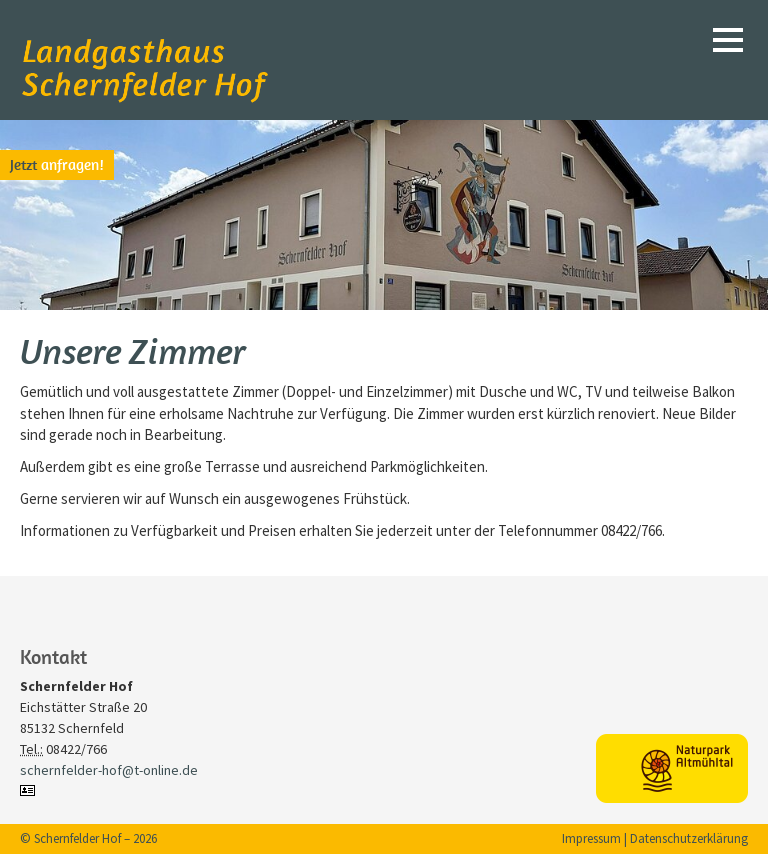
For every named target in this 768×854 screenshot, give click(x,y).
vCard (30, 790)
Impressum (591, 838)
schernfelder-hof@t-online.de (109, 770)
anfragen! (57, 164)
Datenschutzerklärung (689, 838)
